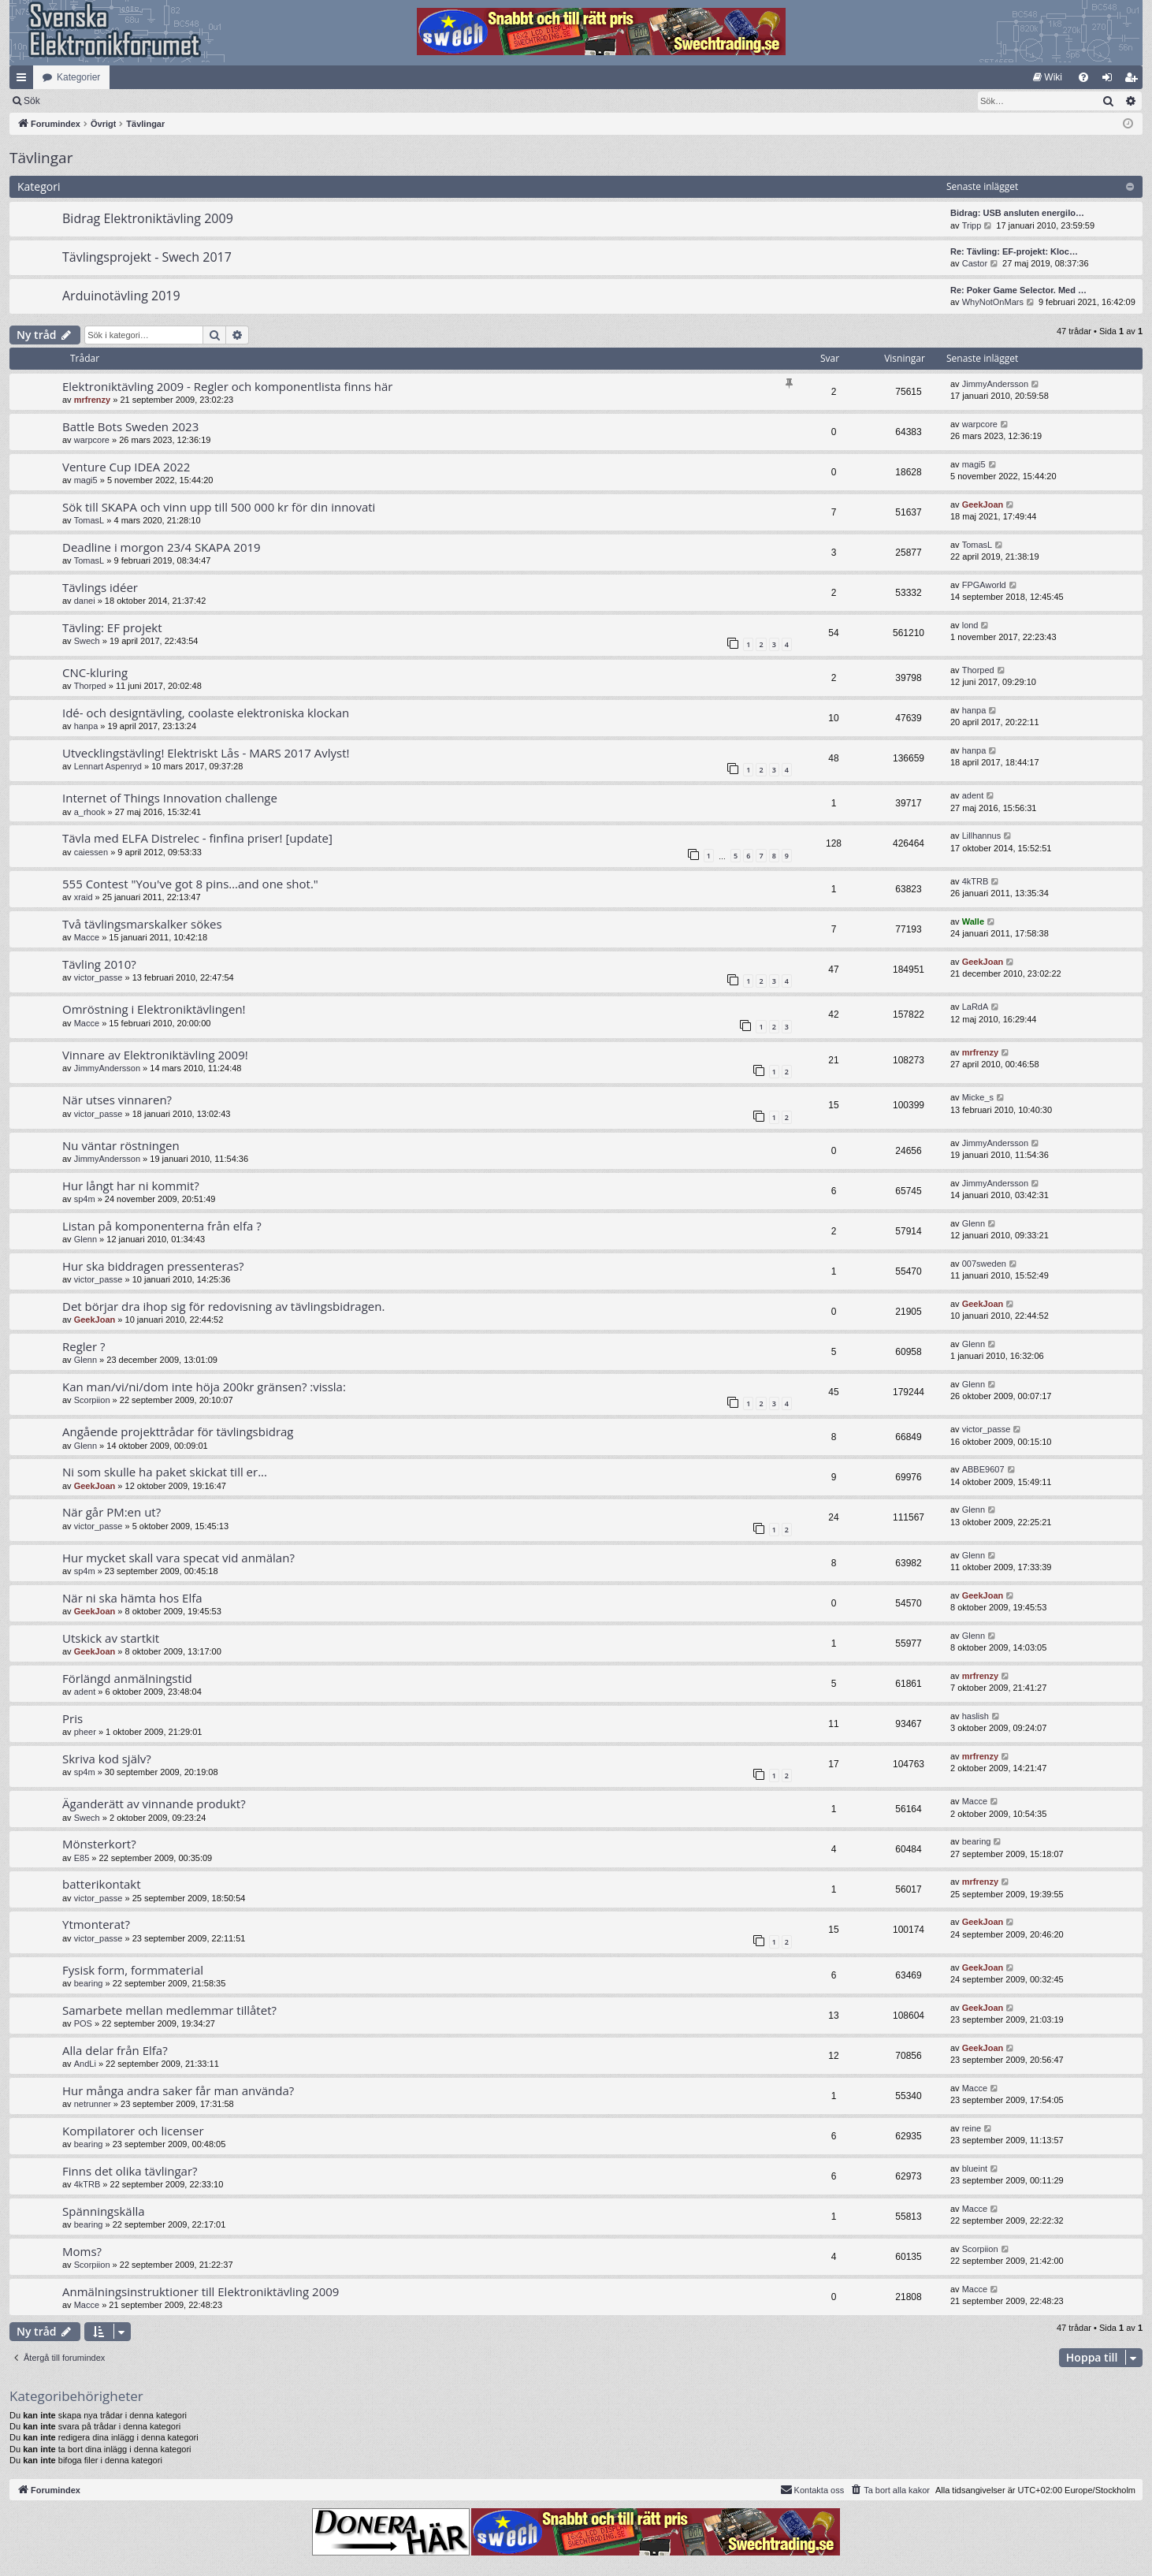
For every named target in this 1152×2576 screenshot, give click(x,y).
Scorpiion (92, 1400)
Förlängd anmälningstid (127, 1678)
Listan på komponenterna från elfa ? (162, 1226)
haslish (975, 1716)
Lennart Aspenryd (108, 766)
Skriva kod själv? (106, 1758)
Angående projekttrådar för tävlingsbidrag (178, 1431)
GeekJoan (983, 504)
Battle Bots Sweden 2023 (130, 426)
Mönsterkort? (99, 1844)
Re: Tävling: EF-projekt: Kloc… (1014, 251)
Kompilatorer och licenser (133, 2131)
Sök (114, 100)
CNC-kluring (95, 672)
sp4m (84, 1199)
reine (971, 2128)
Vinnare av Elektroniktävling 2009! (155, 1055)
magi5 (86, 480)
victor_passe (98, 977)
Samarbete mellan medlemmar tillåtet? (169, 2010)
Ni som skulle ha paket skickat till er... (164, 1472)
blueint (974, 2168)
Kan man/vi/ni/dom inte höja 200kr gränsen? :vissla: (204, 1386)
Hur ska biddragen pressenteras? (153, 1266)
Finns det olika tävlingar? (130, 2171)
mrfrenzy (92, 399)
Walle (973, 921)
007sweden (984, 1263)
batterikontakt (101, 1884)
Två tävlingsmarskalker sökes (142, 924)
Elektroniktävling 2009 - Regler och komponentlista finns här (227, 386)
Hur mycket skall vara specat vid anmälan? (178, 1557)
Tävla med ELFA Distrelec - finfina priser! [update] (197, 838)
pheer (85, 1732)
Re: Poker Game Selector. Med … (1018, 290)
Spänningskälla (103, 2211)
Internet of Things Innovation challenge (169, 798)
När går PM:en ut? (111, 1512)
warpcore (92, 440)
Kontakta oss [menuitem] (812, 2489)
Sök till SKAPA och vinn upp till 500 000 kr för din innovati (218, 507)
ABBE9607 (983, 1469)
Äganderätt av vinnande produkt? (154, 1803)
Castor (974, 263)
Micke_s (978, 1097)
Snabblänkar (24, 80)
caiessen (91, 852)
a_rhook (90, 812)
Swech (87, 641)
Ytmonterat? (96, 1924)
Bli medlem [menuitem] (1134, 80)
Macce (86, 937)
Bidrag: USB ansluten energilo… (1017, 213)
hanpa (86, 726)
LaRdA (975, 1006)
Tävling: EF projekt (112, 627)
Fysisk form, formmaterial (132, 1970)
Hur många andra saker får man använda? (178, 2090)
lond (970, 625)
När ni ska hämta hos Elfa (132, 1598)
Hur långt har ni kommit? (130, 1185)
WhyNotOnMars (993, 302)
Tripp (972, 225)
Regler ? (84, 1346)
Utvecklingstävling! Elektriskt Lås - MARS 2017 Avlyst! (205, 753)
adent (973, 795)
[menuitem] (1048, 77)
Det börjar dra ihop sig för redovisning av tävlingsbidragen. (223, 1306)
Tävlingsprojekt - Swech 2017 (147, 257)
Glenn (85, 1239)
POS (83, 2023)
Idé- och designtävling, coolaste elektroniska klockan (205, 712)
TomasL (89, 520)
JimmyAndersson (995, 384)
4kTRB (975, 881)
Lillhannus (981, 835)
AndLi (85, 2063)
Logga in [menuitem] (1110, 80)
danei (84, 600)
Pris (72, 1718)
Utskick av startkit (110, 1638)
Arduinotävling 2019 (121, 295)
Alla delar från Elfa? (115, 2050)
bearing (976, 1841)
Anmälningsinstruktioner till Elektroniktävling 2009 (200, 2291)
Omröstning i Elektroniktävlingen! (154, 1009)
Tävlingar (40, 157)
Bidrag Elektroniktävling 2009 (147, 218)
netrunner (92, 2104)
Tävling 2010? (99, 964)
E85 (82, 1858)
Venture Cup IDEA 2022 (126, 467)
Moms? (82, 2251)
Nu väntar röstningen (121, 1145)
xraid (83, 897)
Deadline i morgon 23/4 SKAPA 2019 (161, 547)
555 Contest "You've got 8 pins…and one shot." (190, 884)
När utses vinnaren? (117, 1099)
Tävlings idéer (100, 587)
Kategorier (78, 77)
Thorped (90, 686)
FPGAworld (984, 585)
